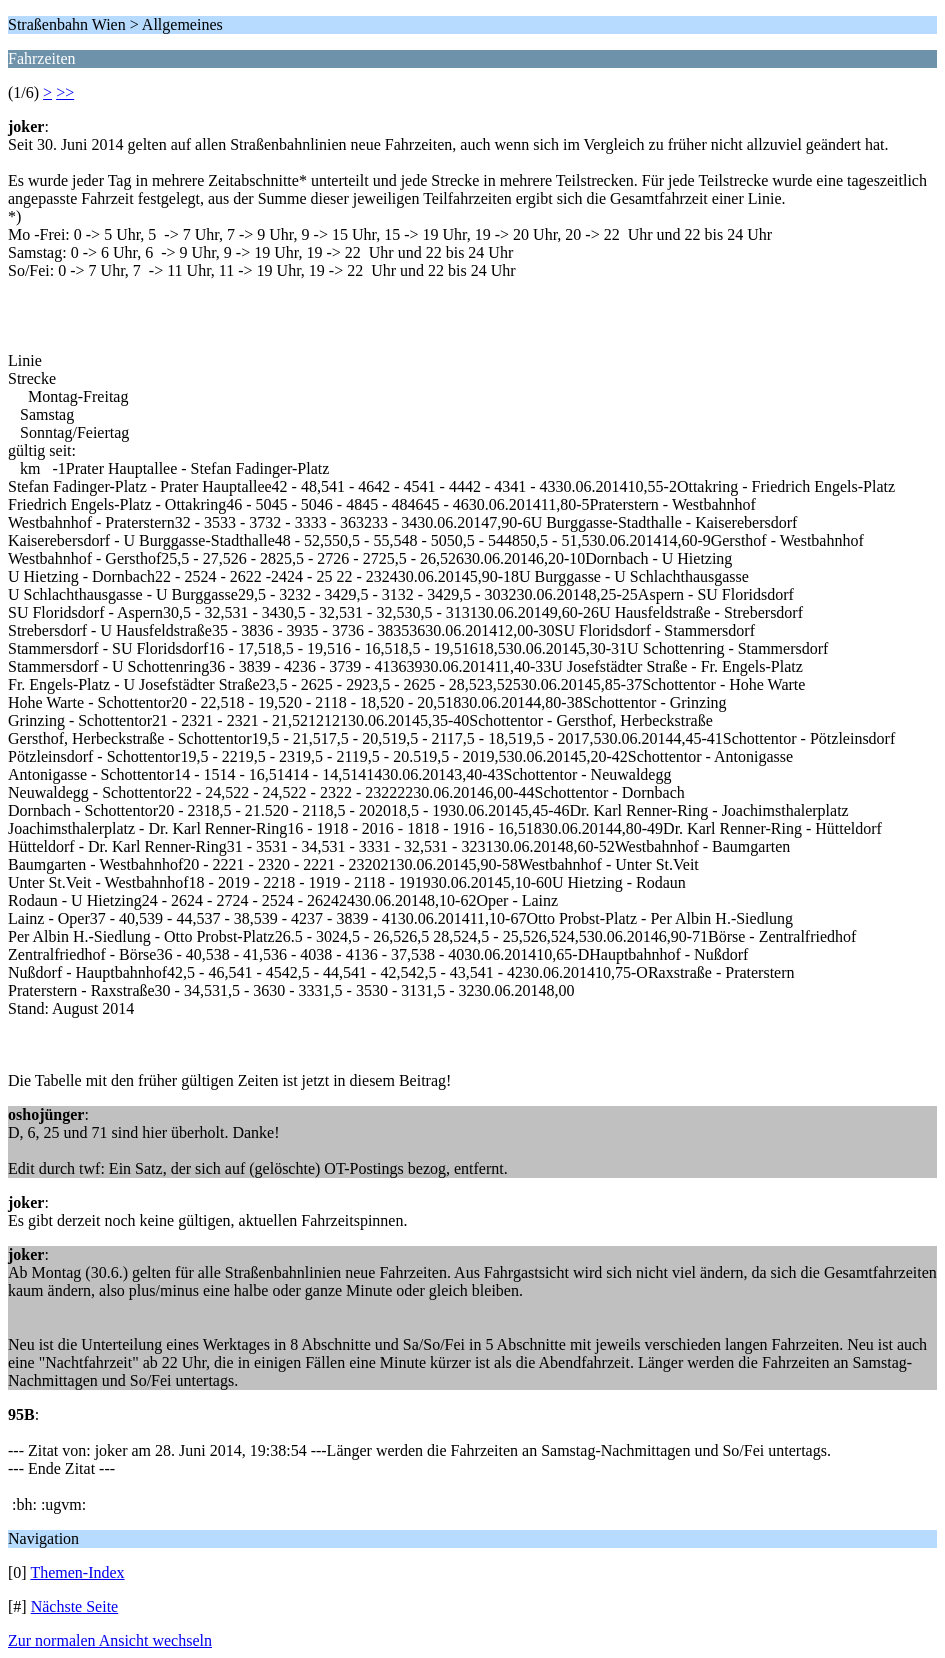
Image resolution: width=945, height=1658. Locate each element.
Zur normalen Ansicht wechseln (110, 1640)
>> (65, 92)
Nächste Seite (75, 1606)
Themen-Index (77, 1572)
